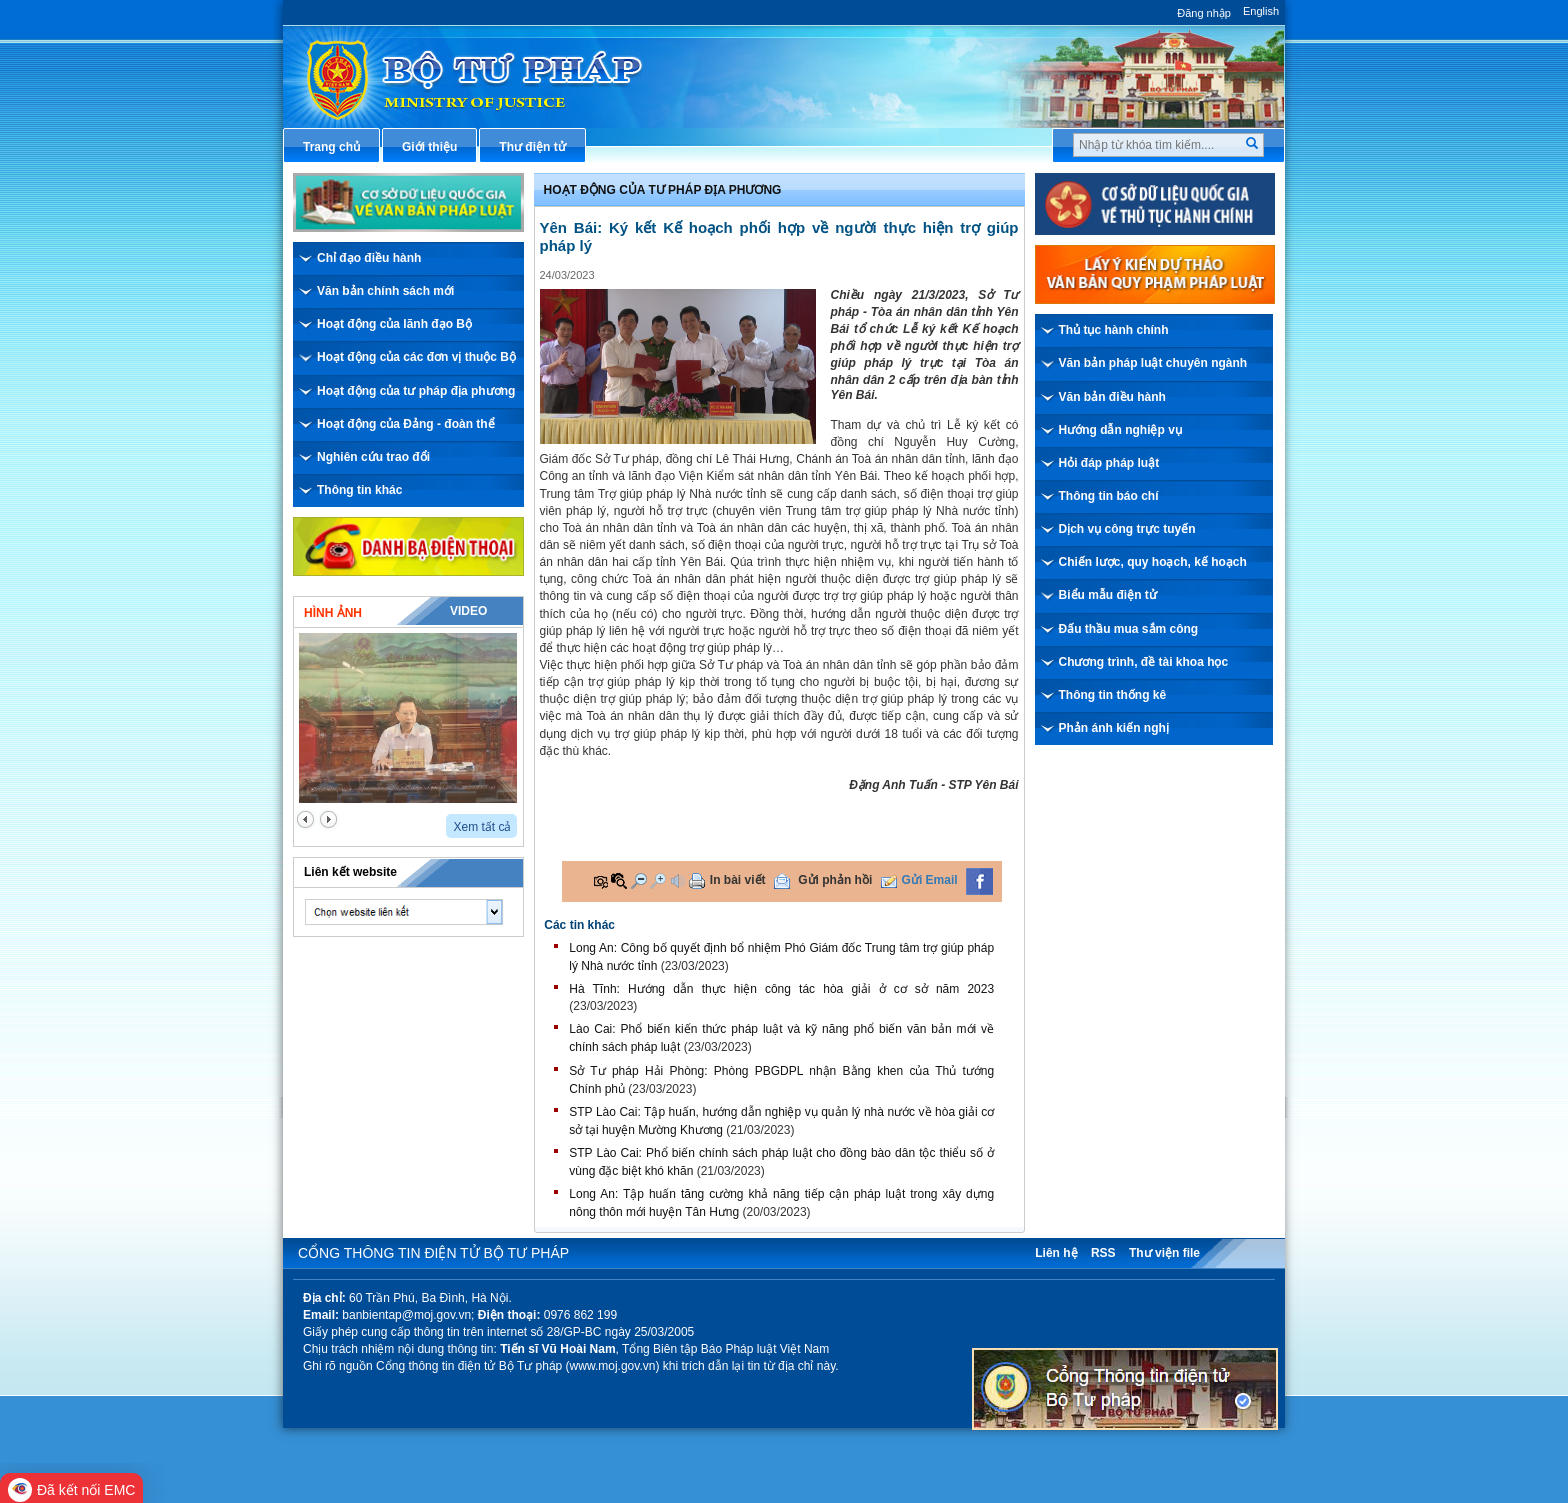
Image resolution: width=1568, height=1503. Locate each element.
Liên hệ (1056, 1253)
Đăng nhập (1204, 13)
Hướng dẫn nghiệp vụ (1120, 430)
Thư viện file (1164, 1253)
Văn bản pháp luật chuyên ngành (1153, 363)
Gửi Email (930, 880)
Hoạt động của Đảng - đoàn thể (406, 424)
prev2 (305, 819)
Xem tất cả (482, 827)
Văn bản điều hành (1112, 397)
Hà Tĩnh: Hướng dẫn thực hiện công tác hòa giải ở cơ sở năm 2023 (781, 989)
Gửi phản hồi (835, 880)
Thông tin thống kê (1113, 695)
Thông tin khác (359, 490)
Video (468, 611)
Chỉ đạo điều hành (369, 258)
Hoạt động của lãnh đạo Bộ (394, 324)
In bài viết (738, 880)
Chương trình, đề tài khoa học (1144, 662)
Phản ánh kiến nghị (1114, 728)
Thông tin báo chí (1109, 496)
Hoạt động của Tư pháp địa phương (663, 190)
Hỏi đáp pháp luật (1109, 463)
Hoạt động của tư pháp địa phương (416, 391)
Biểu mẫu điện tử (1108, 595)
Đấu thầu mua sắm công (1129, 629)
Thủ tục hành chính (1114, 330)
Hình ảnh (333, 613)
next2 (328, 819)
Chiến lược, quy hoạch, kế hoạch (1153, 562)
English (1261, 11)
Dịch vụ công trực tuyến (1127, 529)
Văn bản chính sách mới (385, 291)
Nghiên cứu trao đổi (373, 457)
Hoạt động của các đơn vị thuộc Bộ (416, 357)
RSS (1103, 1253)
